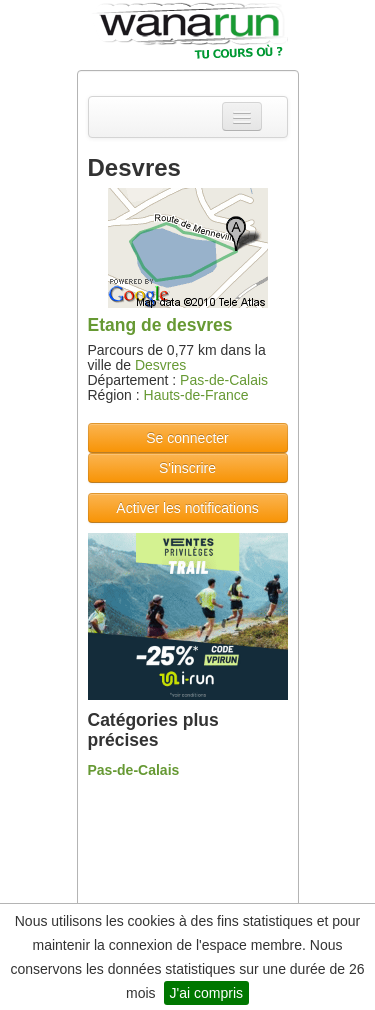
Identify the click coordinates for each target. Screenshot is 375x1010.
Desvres (160, 365)
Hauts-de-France (196, 395)
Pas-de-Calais (224, 380)
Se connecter (187, 438)
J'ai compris (206, 993)
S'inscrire (187, 468)
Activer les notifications (187, 508)
